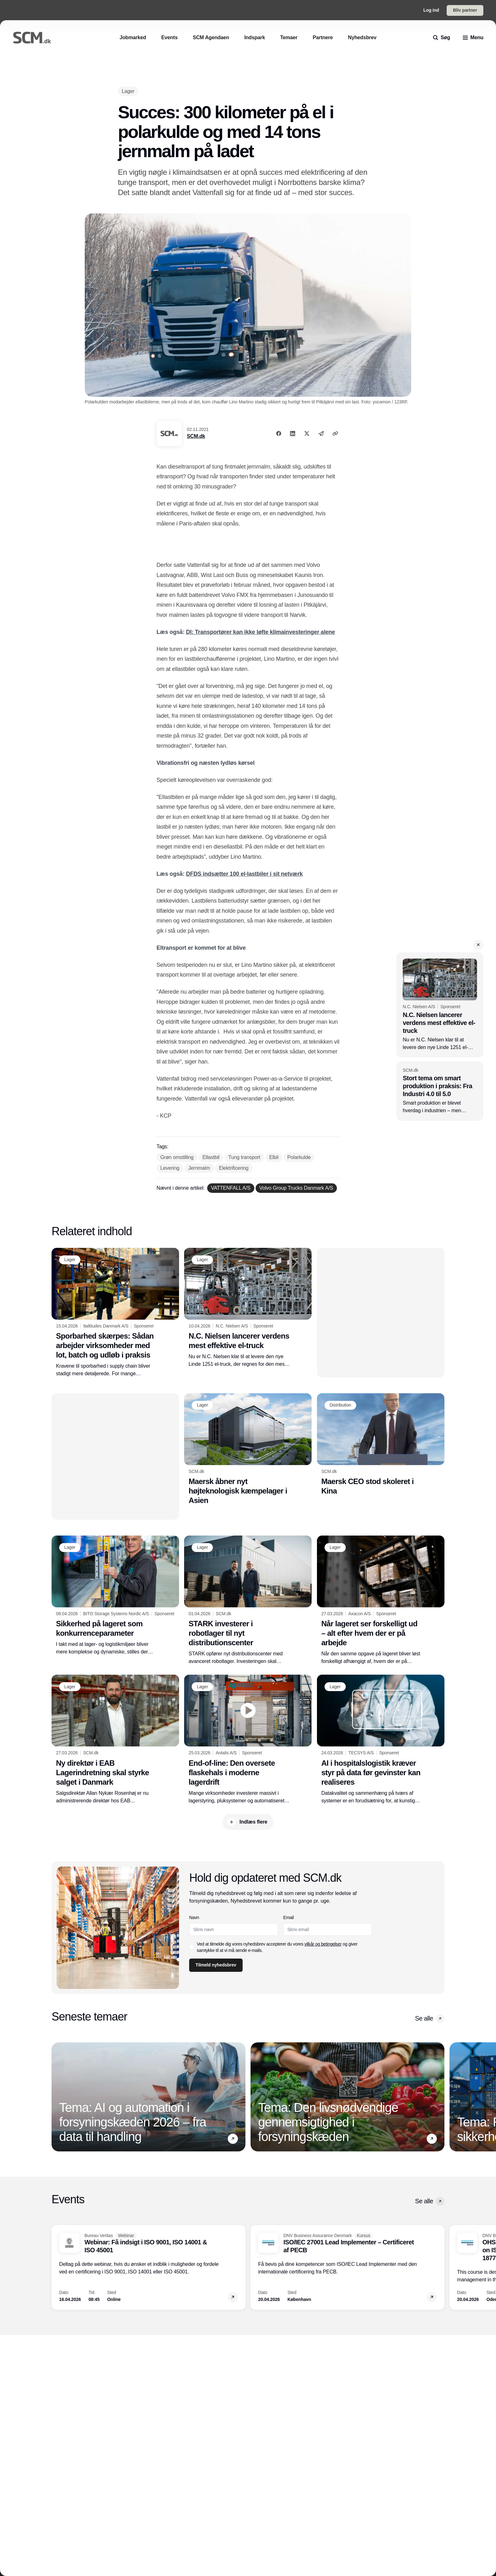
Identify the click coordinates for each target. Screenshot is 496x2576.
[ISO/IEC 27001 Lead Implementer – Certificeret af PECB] (347, 2267)
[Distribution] (340, 1405)
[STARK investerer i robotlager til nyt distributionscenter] (248, 1600)
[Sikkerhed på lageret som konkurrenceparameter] (115, 1596)
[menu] (473, 37)
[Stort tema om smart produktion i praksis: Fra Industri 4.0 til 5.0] (439, 1091)
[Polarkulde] (298, 1157)
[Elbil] (273, 1157)
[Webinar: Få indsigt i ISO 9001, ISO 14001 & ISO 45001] (148, 2267)
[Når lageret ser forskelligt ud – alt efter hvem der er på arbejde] (380, 1600)
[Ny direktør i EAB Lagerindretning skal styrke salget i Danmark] (115, 1739)
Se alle (429, 2018)
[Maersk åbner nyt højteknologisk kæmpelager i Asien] (248, 1449)
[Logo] (32, 37)
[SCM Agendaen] (211, 37)
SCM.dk (196, 436)
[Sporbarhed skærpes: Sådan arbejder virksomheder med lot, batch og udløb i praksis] (115, 1312)
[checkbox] (191, 1947)
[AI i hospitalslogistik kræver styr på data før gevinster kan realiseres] (380, 1739)
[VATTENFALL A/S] (230, 1188)
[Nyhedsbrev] (362, 37)
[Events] (169, 37)
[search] (441, 37)
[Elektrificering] (233, 1168)
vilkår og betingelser (323, 1944)
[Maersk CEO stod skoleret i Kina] (380, 1444)
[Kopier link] (335, 433)
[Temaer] (289, 37)
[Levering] (170, 1168)
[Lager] (128, 91)
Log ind (431, 10)
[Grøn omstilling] (177, 1157)
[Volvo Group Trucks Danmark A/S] (296, 1188)
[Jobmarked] (133, 37)
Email (288, 1917)
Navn (194, 1917)
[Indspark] (254, 37)
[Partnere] (323, 37)
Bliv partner (465, 10)
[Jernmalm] (199, 1168)
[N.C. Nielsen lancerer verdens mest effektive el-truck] (439, 1005)
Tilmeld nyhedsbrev (215, 1964)
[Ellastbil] (211, 1157)
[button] (478, 945)
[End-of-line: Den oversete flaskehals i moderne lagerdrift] (248, 1739)
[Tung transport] (244, 1157)
